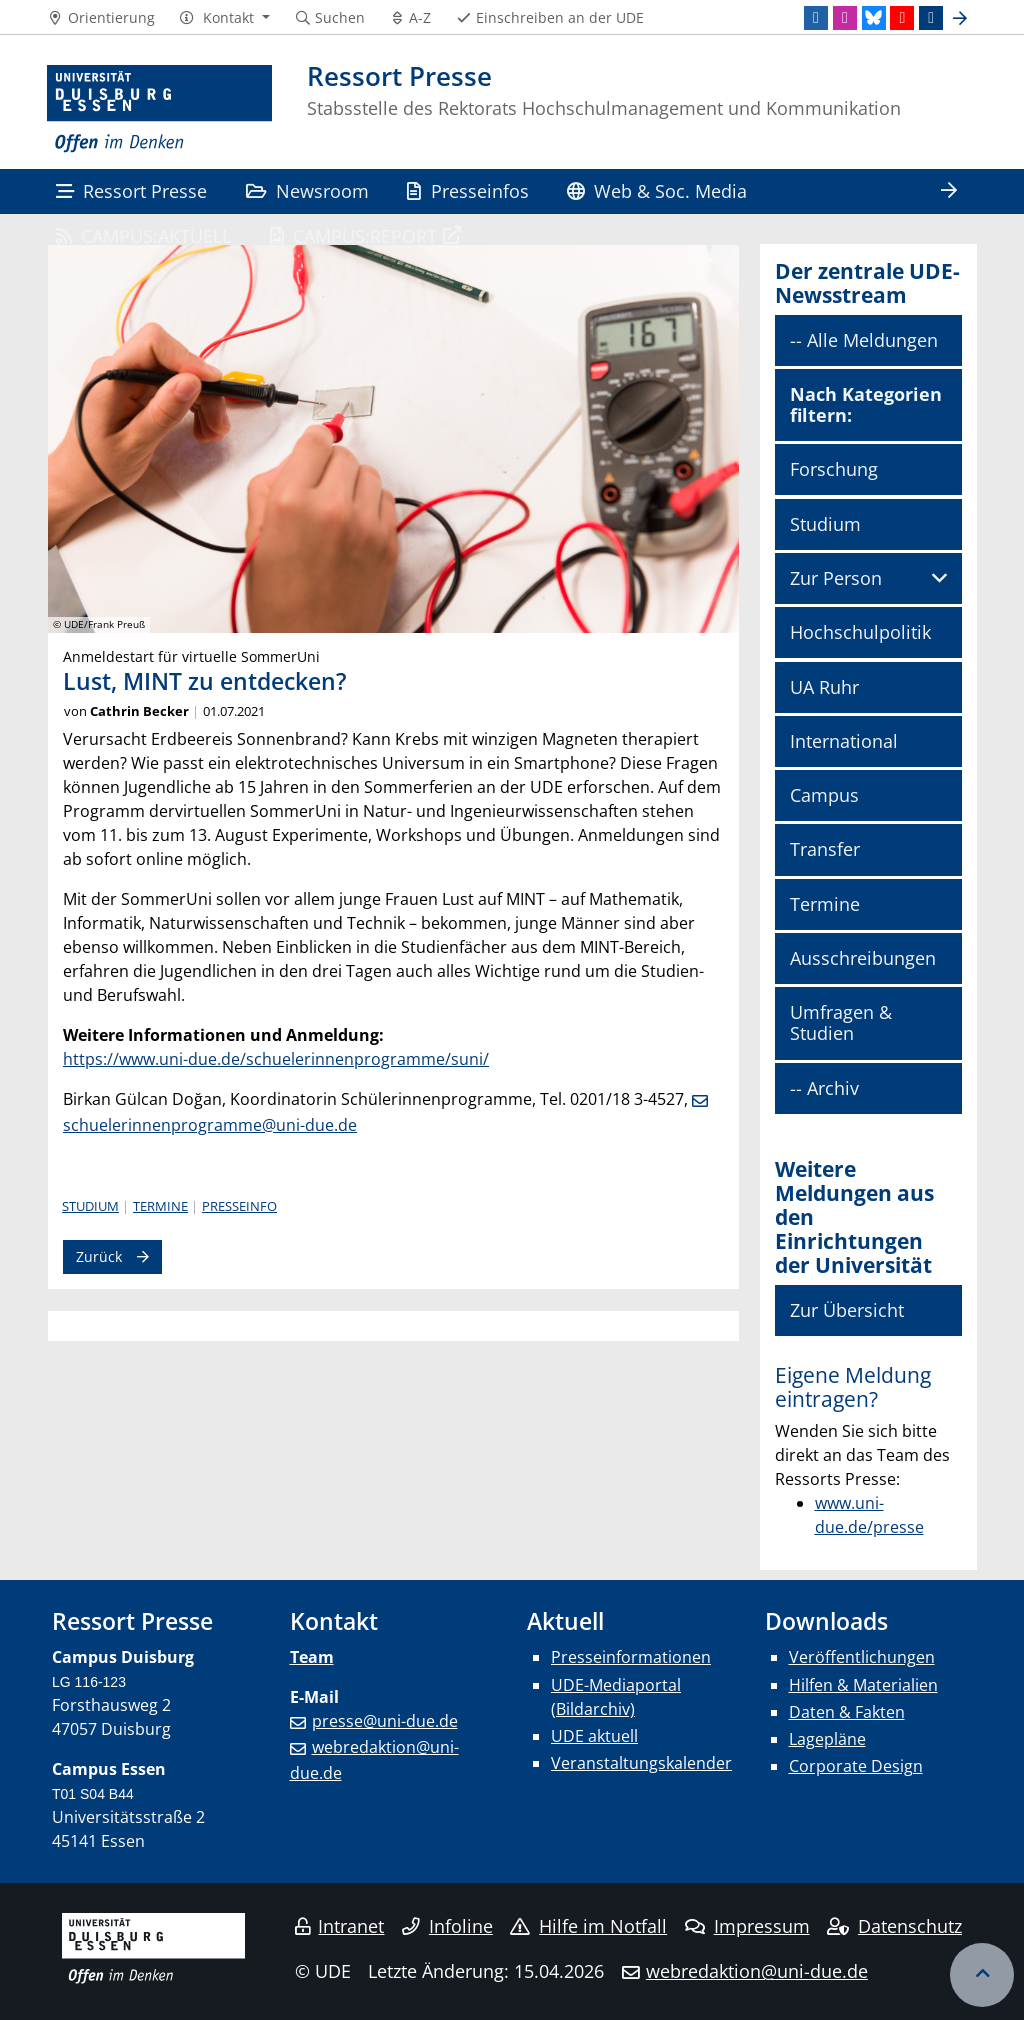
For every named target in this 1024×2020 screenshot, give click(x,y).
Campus (824, 795)
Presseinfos (467, 190)
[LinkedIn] (816, 18)
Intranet (340, 1926)
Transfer (825, 849)
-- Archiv (824, 1088)
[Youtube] (902, 18)
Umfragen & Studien (841, 1022)
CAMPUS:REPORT (353, 235)
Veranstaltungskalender (641, 1763)
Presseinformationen (631, 1657)
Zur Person (836, 578)
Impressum (747, 1926)
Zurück (99, 1256)
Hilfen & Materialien (863, 1685)
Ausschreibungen (863, 958)
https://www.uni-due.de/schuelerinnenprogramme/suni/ (276, 1059)
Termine (160, 1206)
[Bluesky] (874, 18)
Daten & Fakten (847, 1712)
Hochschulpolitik (860, 632)
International (844, 741)
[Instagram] (845, 18)
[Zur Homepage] (159, 109)
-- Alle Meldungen (864, 340)
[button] (224, 18)
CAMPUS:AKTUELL (143, 235)
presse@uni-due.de (385, 1721)
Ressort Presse (131, 190)
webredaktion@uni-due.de (757, 1971)
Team (312, 1657)
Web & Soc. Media (657, 190)
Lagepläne (827, 1739)
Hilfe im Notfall (588, 1926)
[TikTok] (931, 18)
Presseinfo (239, 1206)
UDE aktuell (594, 1736)
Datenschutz (894, 1926)
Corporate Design (856, 1766)
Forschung (834, 469)
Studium (90, 1206)
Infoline (447, 1926)
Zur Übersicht (847, 1310)
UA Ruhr (824, 687)
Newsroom (307, 190)
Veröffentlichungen (862, 1657)
